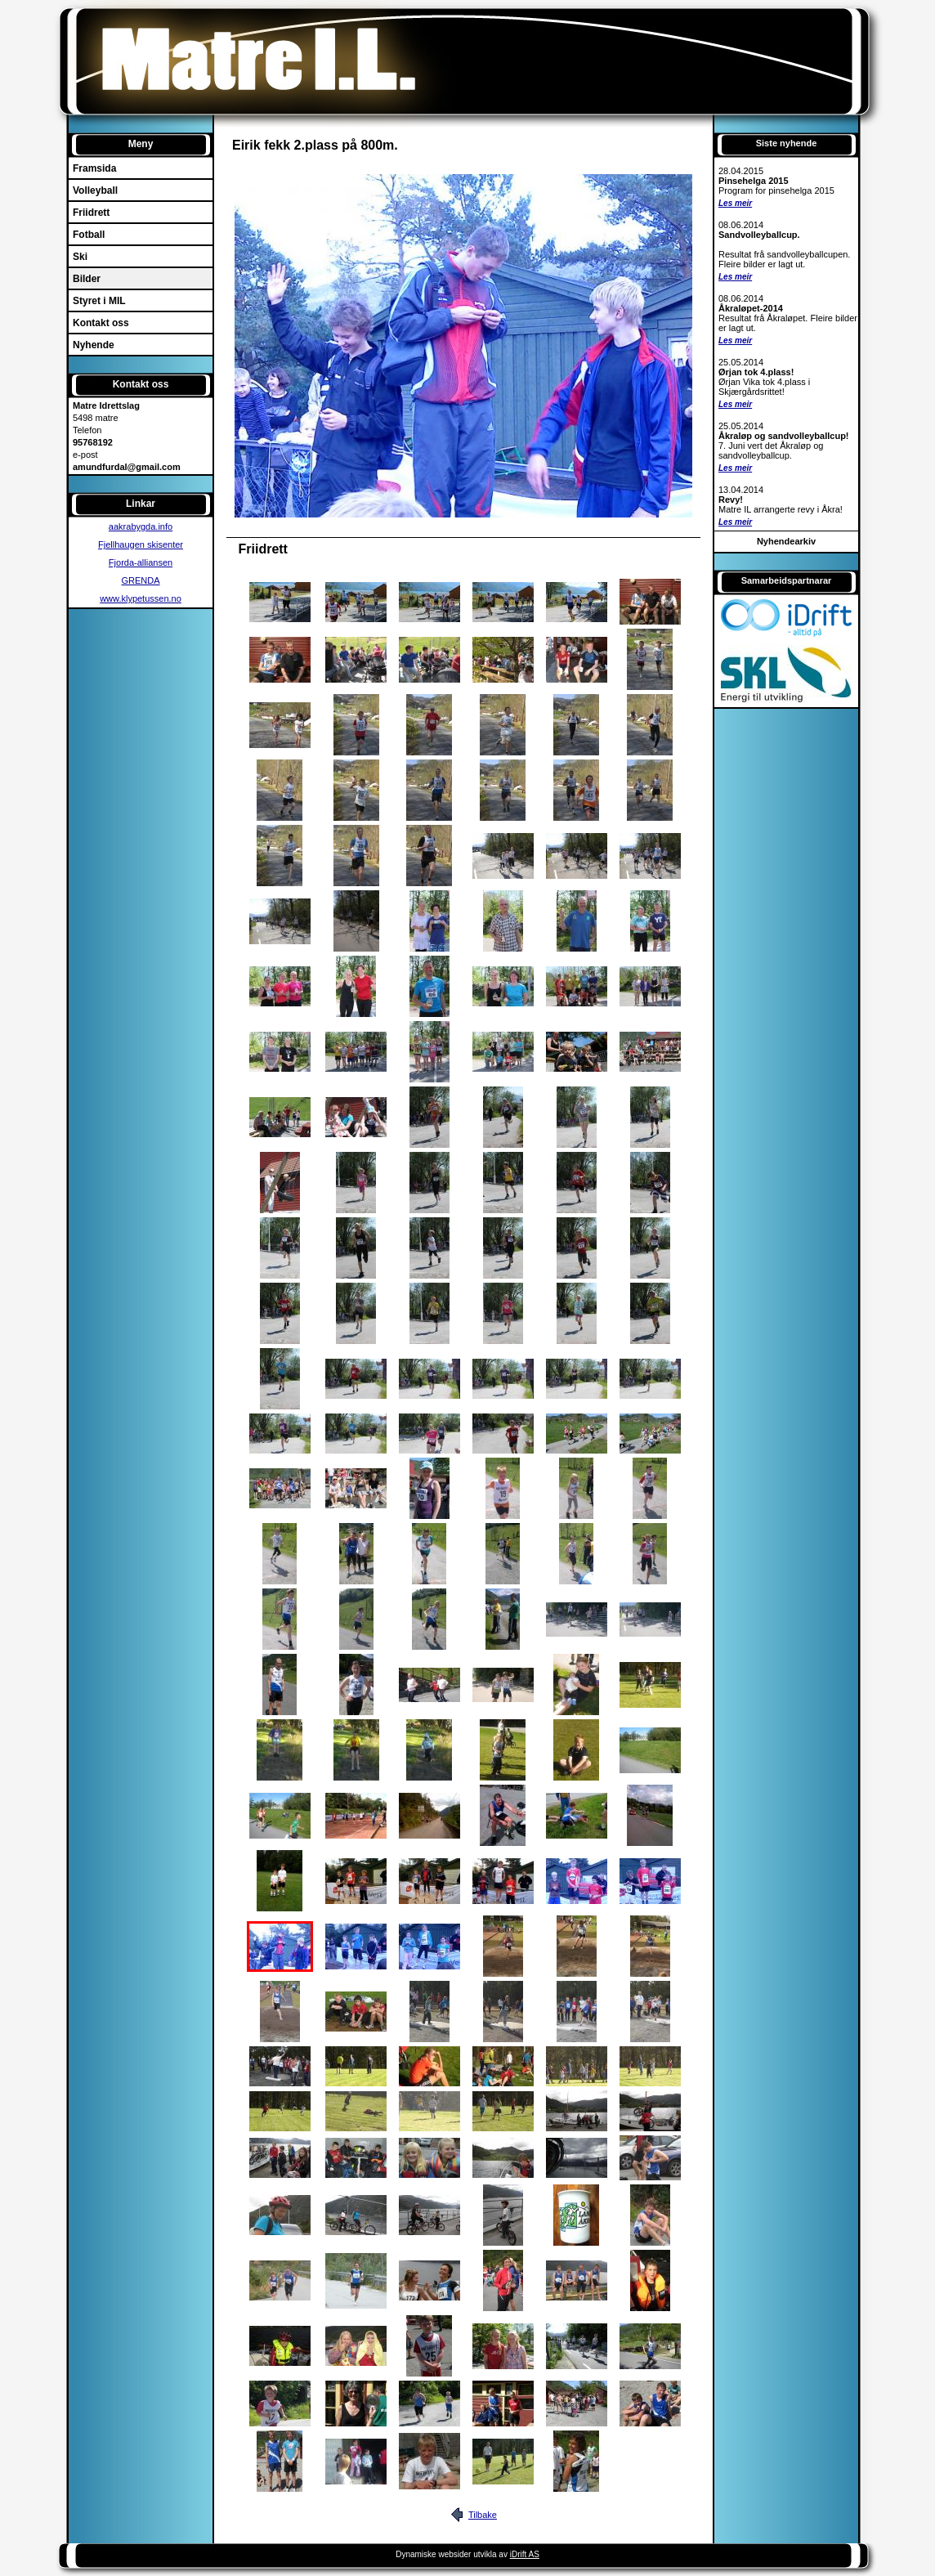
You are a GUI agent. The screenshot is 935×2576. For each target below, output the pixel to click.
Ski (80, 256)
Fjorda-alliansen (140, 562)
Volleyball (95, 190)
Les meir (735, 203)
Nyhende (93, 345)
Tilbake (482, 2515)
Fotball (89, 234)
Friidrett (91, 212)
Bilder (87, 278)
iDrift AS (524, 2554)
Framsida (94, 168)
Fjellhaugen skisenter (140, 544)
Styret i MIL (99, 301)
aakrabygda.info (140, 526)
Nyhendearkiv (786, 541)
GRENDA (140, 580)
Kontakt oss (101, 323)
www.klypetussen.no (140, 598)
